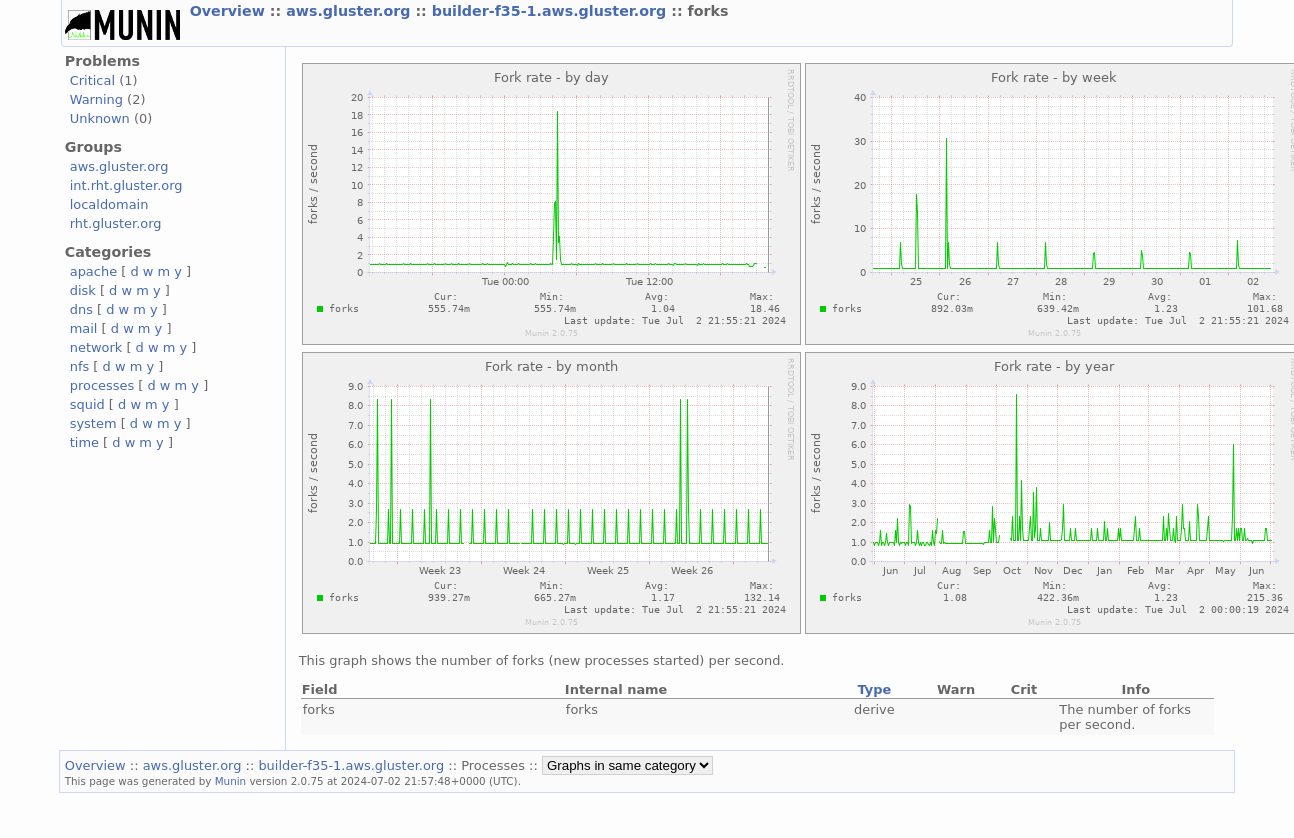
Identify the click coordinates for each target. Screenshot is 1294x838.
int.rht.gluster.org (126, 185)
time (84, 442)
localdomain (109, 204)
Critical (92, 80)
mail (84, 328)
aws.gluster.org (350, 11)
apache (93, 271)
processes (102, 385)
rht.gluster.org (116, 223)
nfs (80, 366)
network (96, 347)
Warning (96, 99)
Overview (230, 11)
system (93, 423)
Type (874, 689)
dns (81, 309)
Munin (231, 781)
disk (83, 290)
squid (87, 404)
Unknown (100, 118)
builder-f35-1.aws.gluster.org (551, 11)
